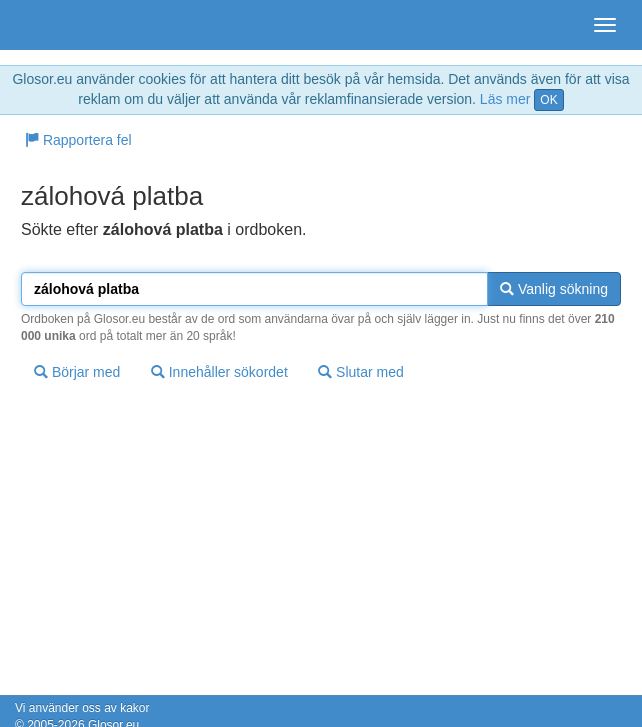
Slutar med (361, 372)
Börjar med (77, 372)
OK (548, 100)
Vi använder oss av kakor (82, 708)
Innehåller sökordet (219, 372)
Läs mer (505, 99)
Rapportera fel (78, 140)
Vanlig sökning (554, 289)
